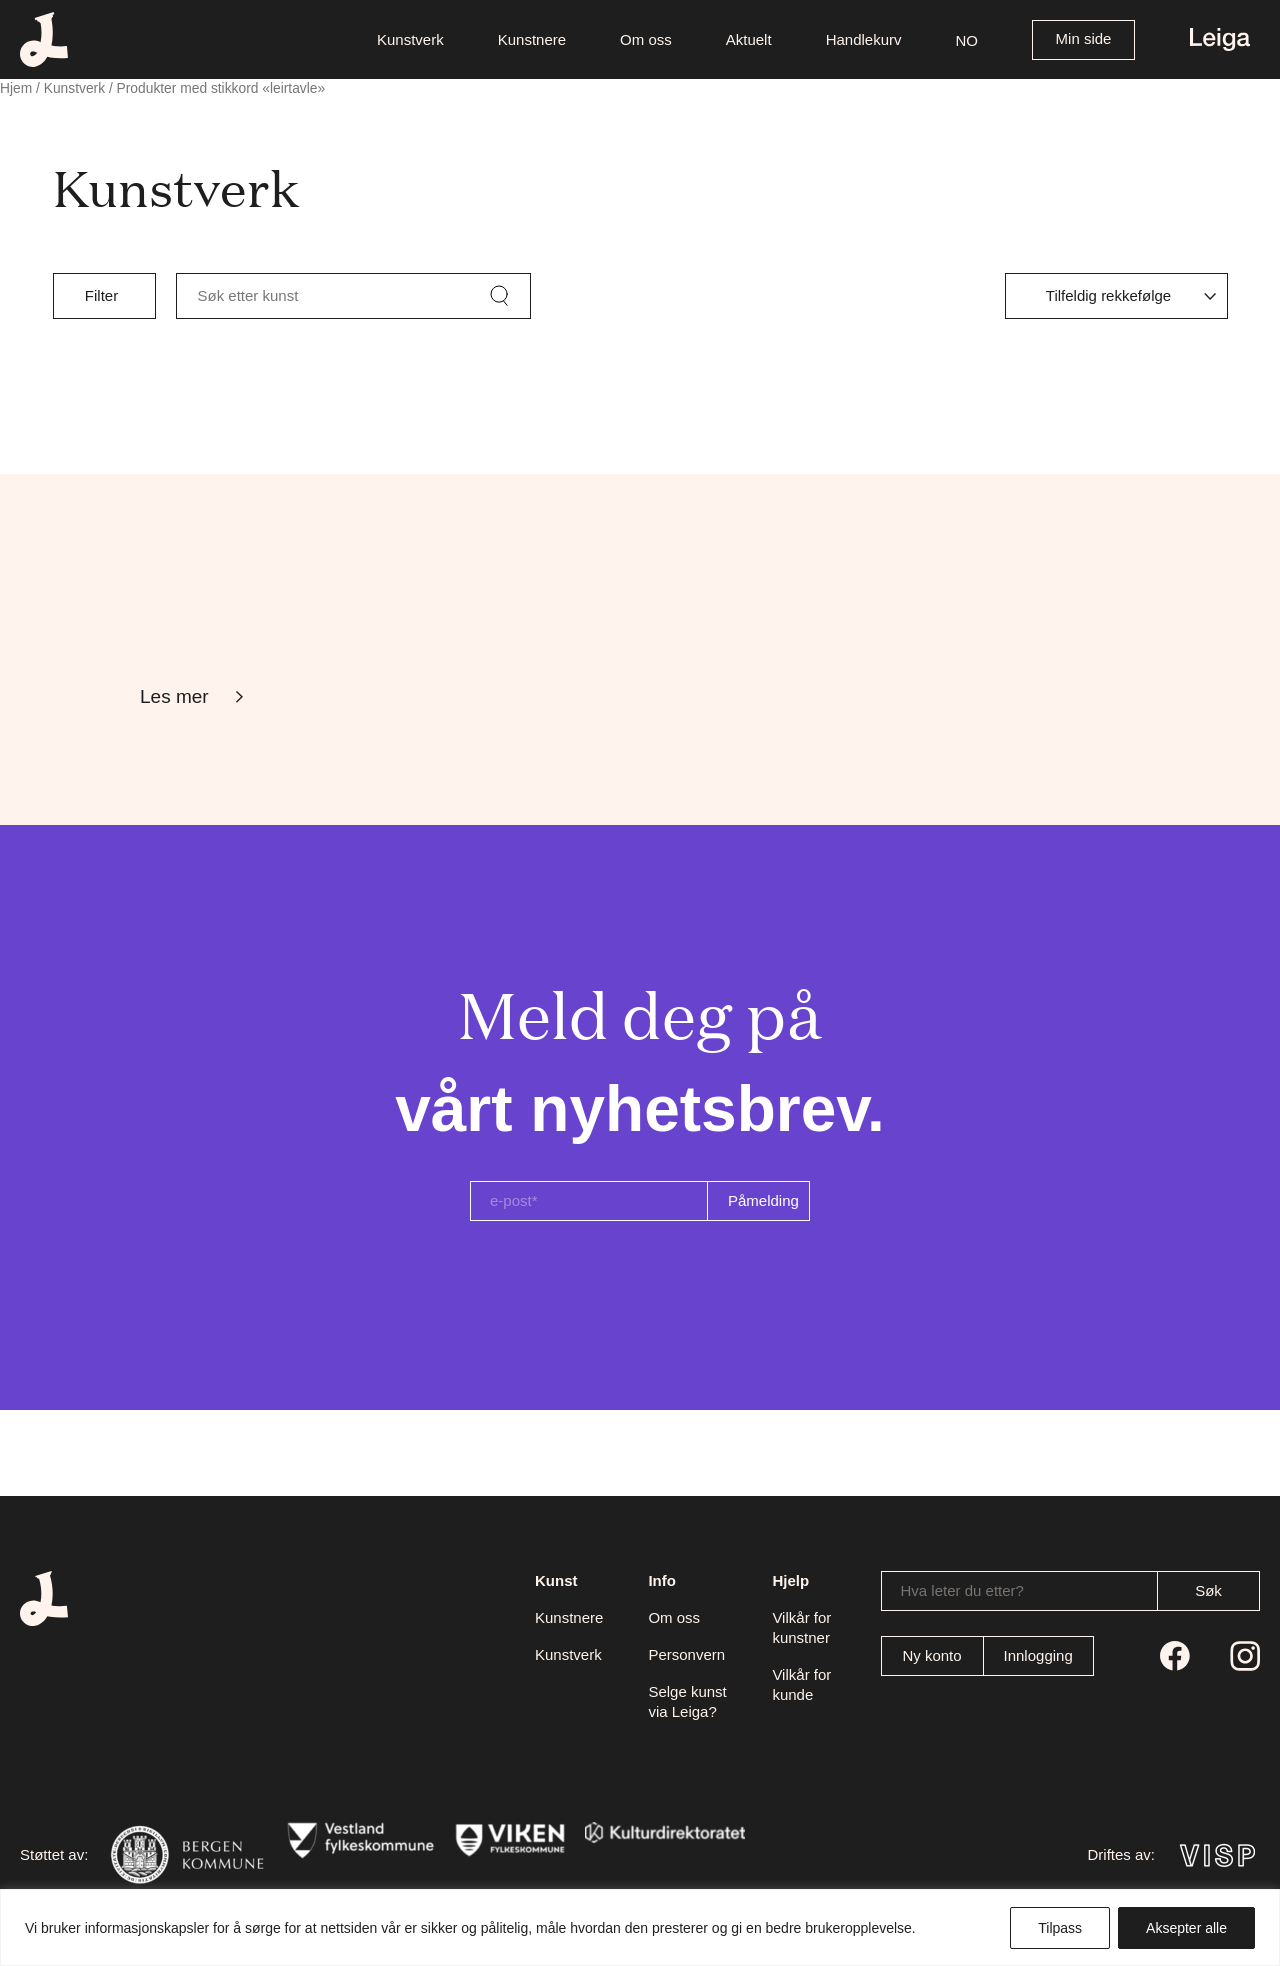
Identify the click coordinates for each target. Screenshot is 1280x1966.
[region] (640, 1927)
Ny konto (931, 1655)
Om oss (674, 1617)
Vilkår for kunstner (801, 1627)
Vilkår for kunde (801, 1684)
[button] (967, 39)
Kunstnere (569, 1617)
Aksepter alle (1186, 1928)
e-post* (514, 1200)
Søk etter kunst (248, 295)
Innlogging (1038, 1655)
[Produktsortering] (1116, 296)
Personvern (686, 1654)
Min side (1084, 38)
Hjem (16, 88)
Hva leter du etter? (962, 1590)
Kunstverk (74, 88)
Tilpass (1060, 1928)
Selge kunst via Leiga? (687, 1701)
